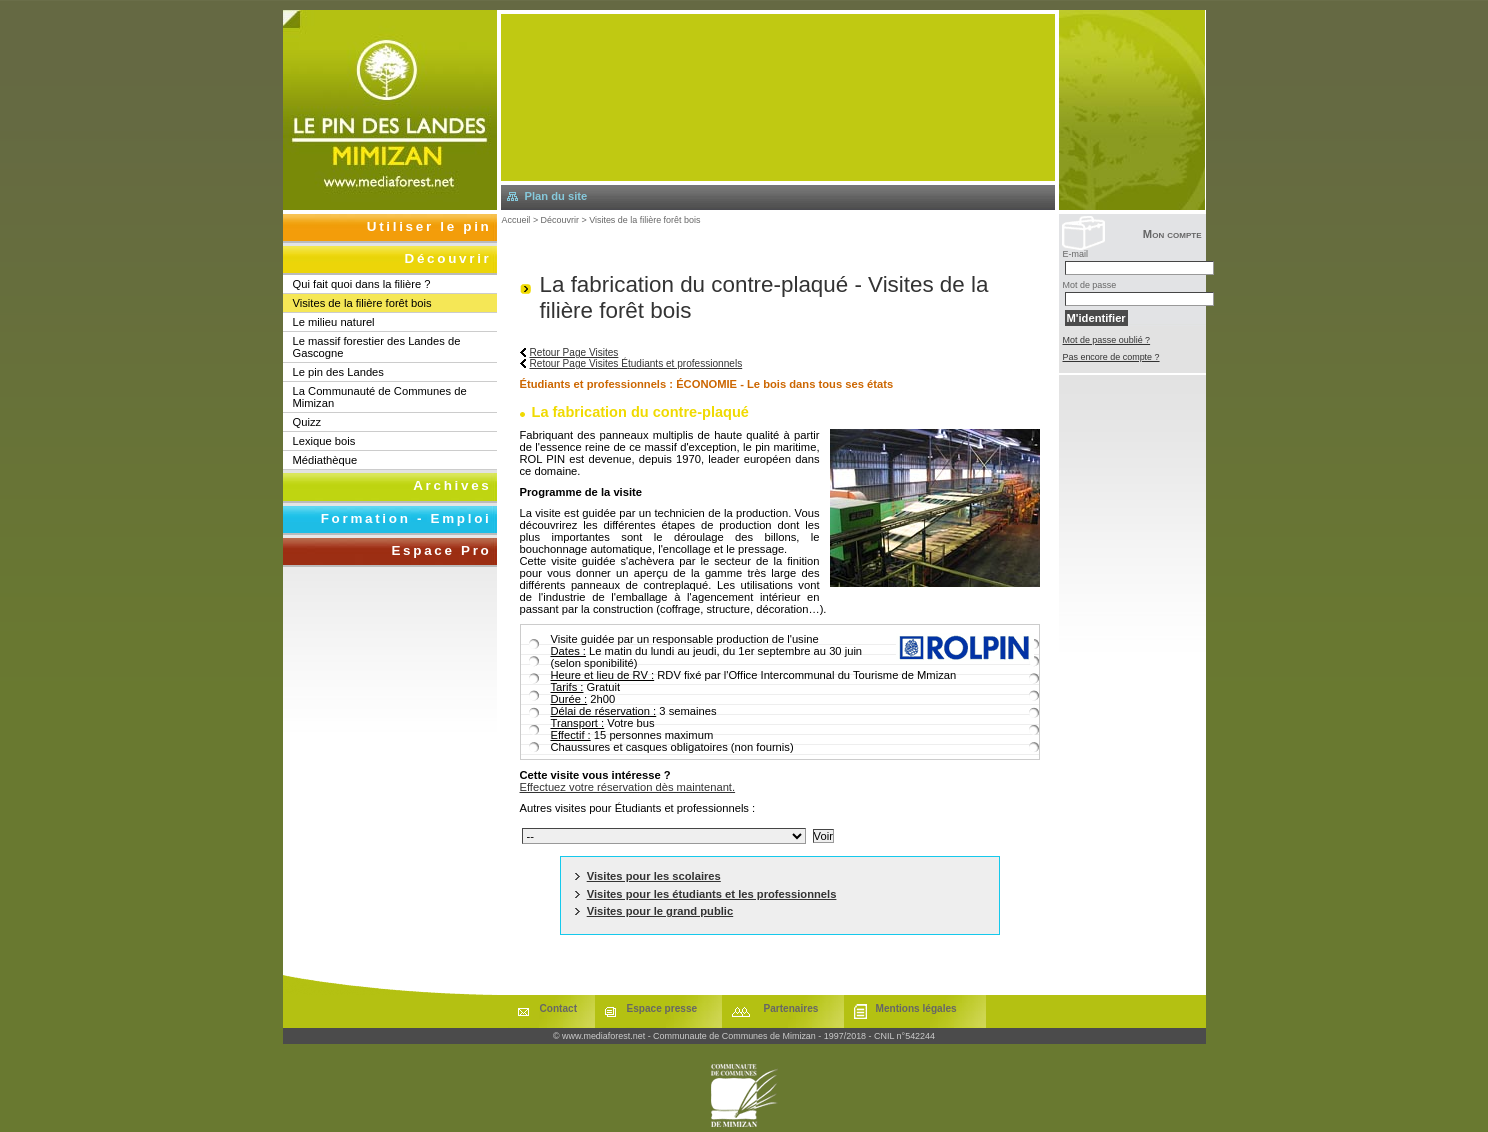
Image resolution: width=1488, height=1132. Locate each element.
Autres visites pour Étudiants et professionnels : (638, 808)
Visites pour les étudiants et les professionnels (712, 894)
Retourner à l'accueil (390, 110)
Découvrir (560, 220)
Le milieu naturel (334, 322)
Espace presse (662, 1008)
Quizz (307, 422)
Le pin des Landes (338, 372)
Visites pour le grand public (660, 911)
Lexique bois (324, 441)
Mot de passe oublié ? (1107, 340)
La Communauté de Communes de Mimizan (380, 397)
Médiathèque (325, 460)
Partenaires (791, 1008)
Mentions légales (916, 1008)
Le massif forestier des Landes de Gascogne (377, 347)
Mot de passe (1090, 285)
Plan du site (556, 196)
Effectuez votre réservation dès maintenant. (628, 787)
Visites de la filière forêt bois (644, 220)
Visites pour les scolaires (654, 876)
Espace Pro (441, 550)
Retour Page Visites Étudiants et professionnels (636, 363)
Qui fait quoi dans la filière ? (362, 284)
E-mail (1075, 254)
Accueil (516, 220)
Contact (559, 1008)
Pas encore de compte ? (1111, 357)
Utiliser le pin (429, 226)
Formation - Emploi (406, 518)
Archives (452, 485)
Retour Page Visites (574, 352)
